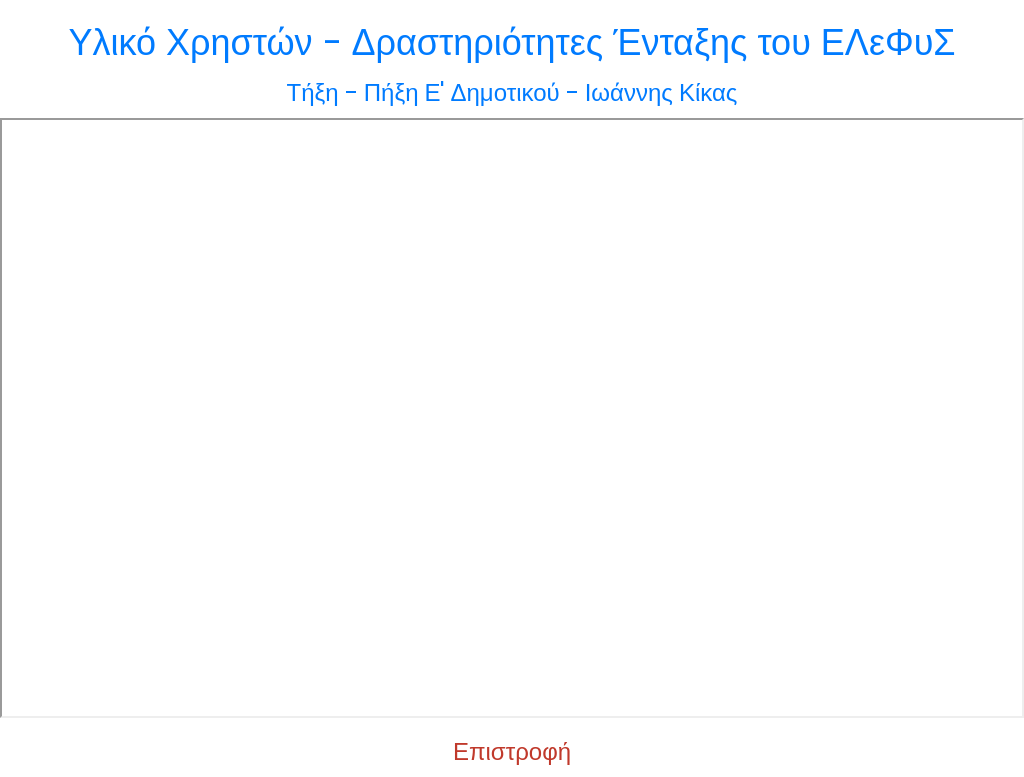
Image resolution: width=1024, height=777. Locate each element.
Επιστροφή (512, 751)
